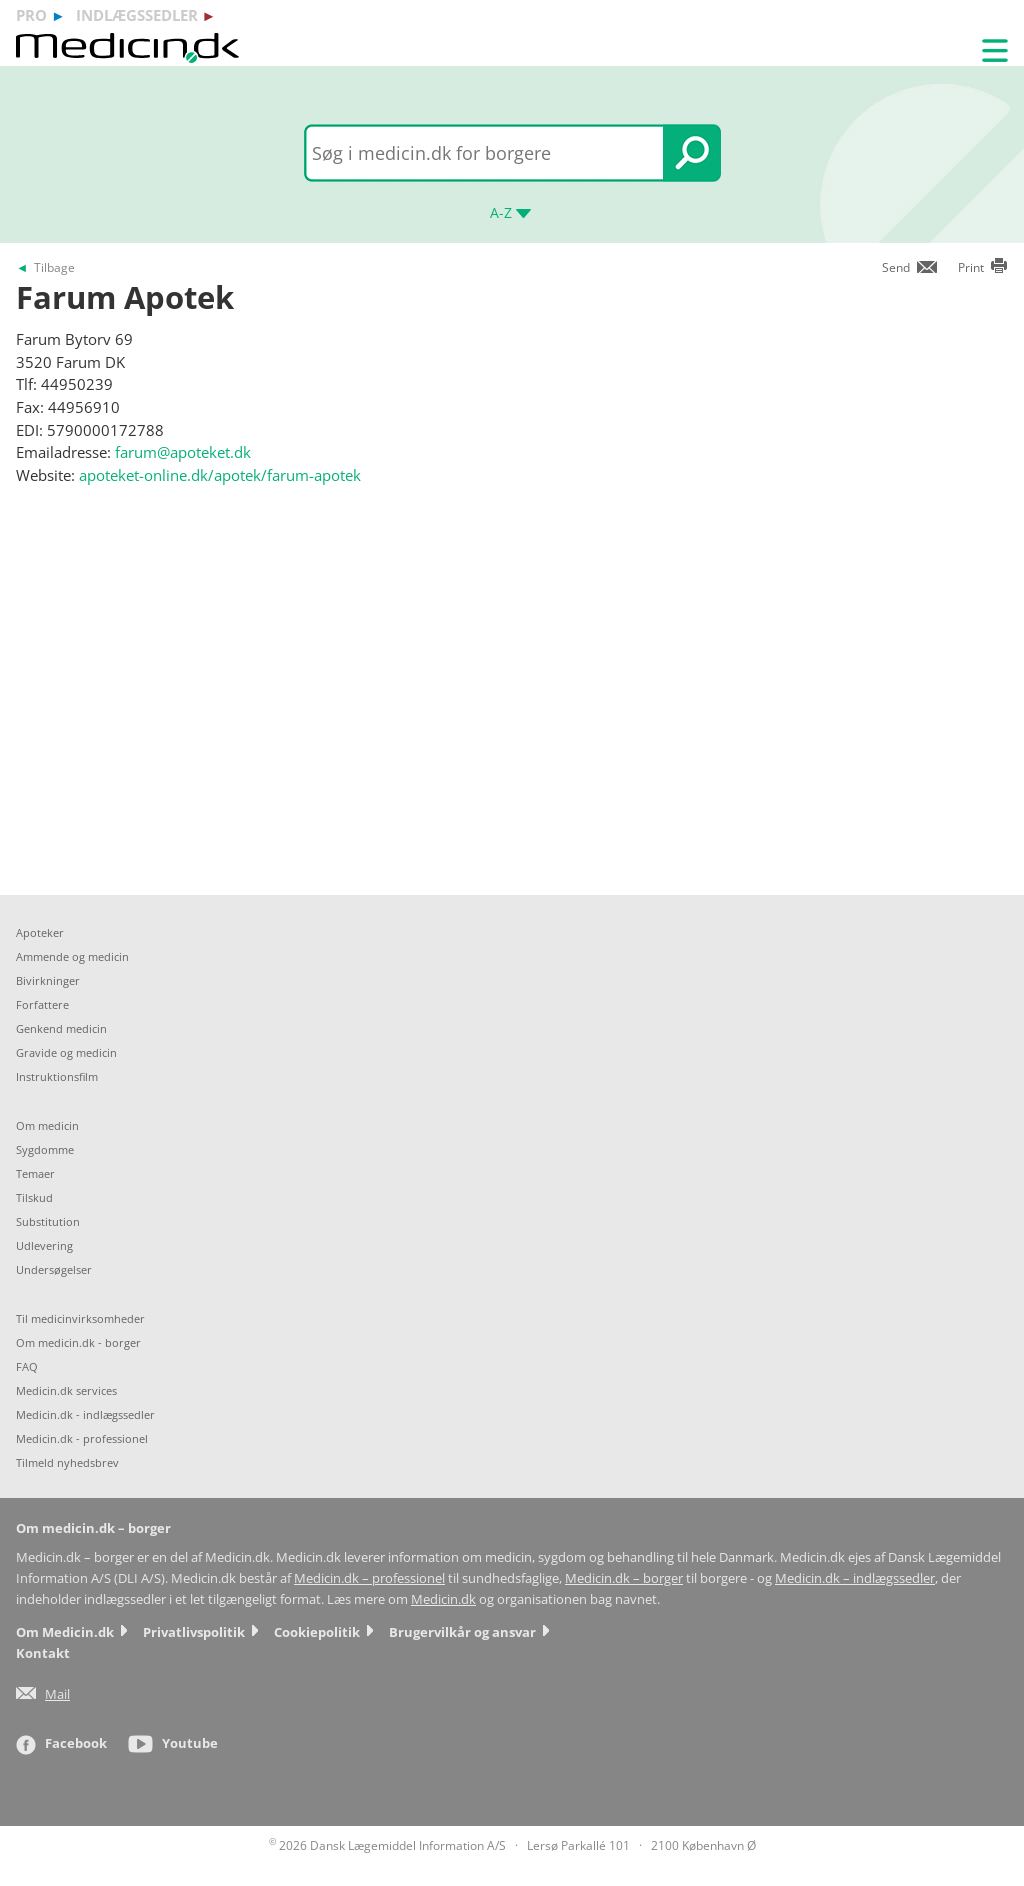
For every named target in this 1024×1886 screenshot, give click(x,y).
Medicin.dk (443, 1599)
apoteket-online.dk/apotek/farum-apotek (220, 475)
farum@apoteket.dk (183, 452)
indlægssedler (137, 15)
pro (31, 15)
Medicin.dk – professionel (369, 1578)
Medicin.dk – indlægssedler (855, 1578)
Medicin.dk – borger (624, 1578)
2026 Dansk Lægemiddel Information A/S (387, 1845)
